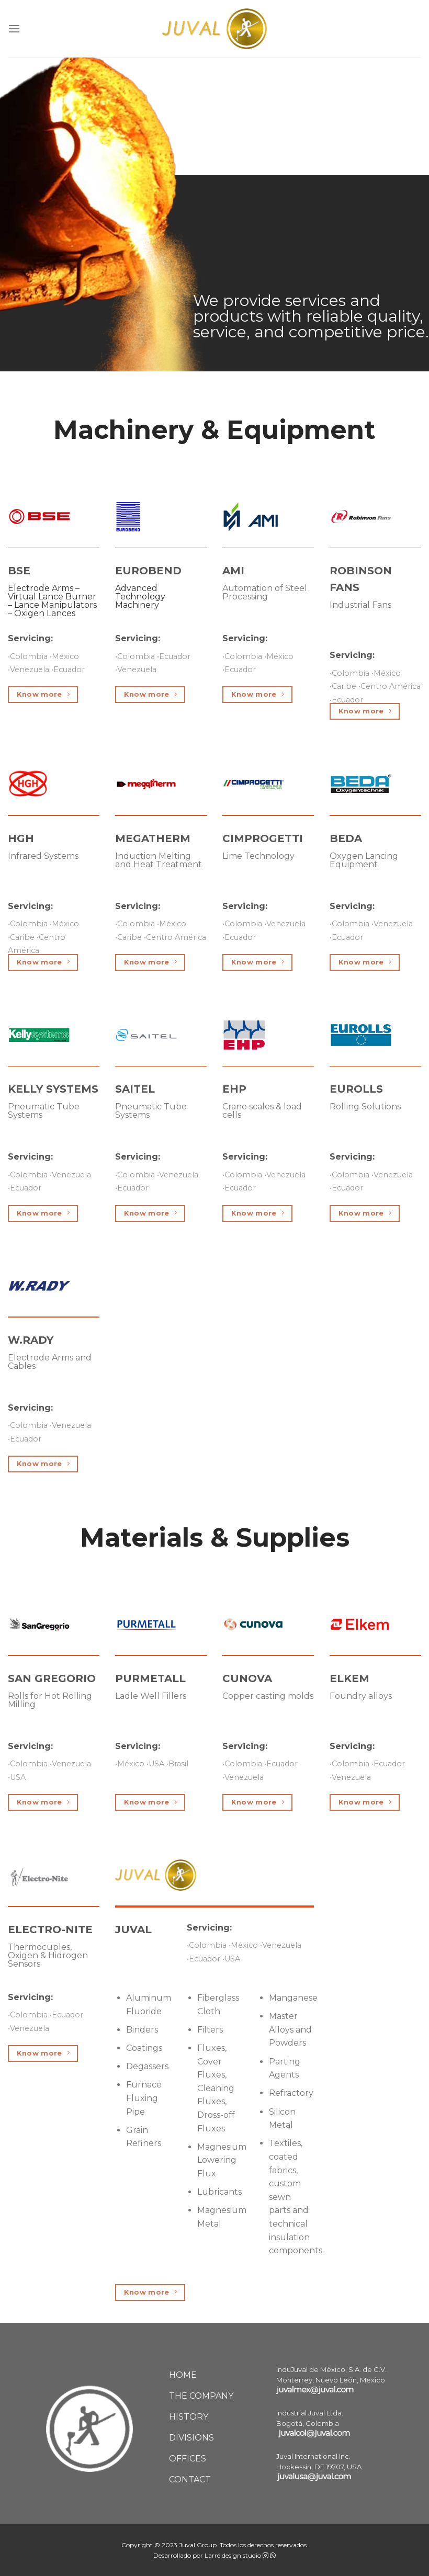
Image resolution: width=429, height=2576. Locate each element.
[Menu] (14, 28)
